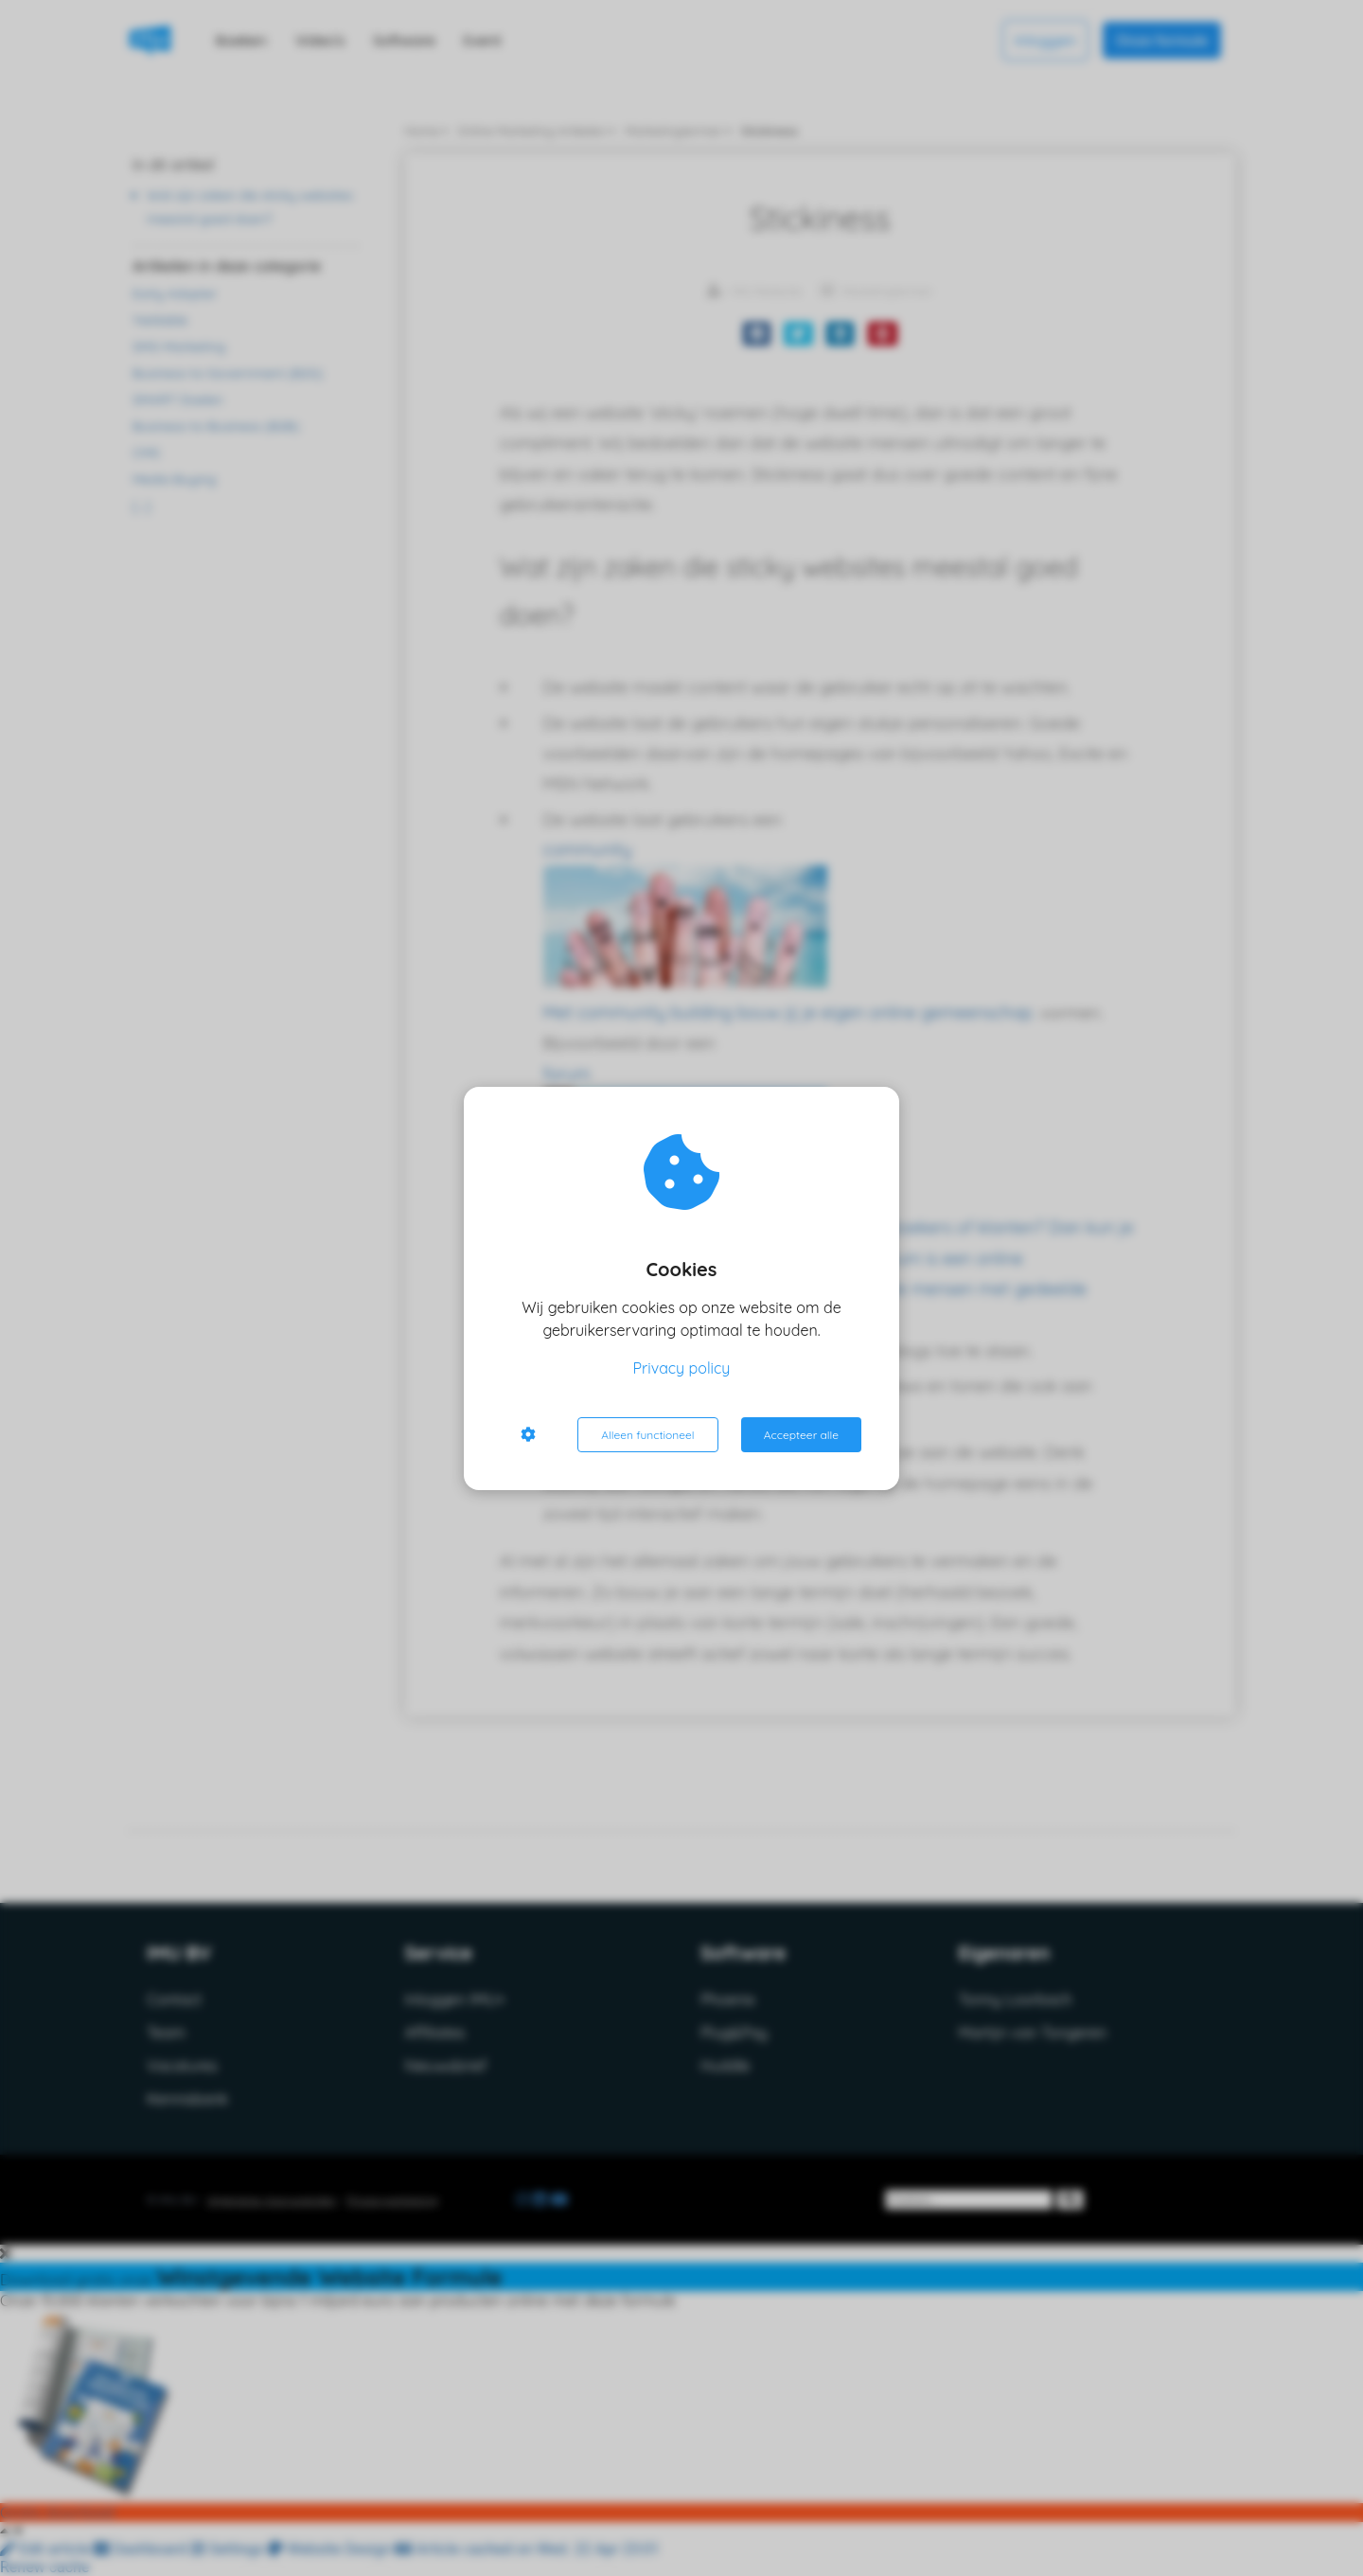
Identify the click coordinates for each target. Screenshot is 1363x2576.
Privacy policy (682, 1368)
